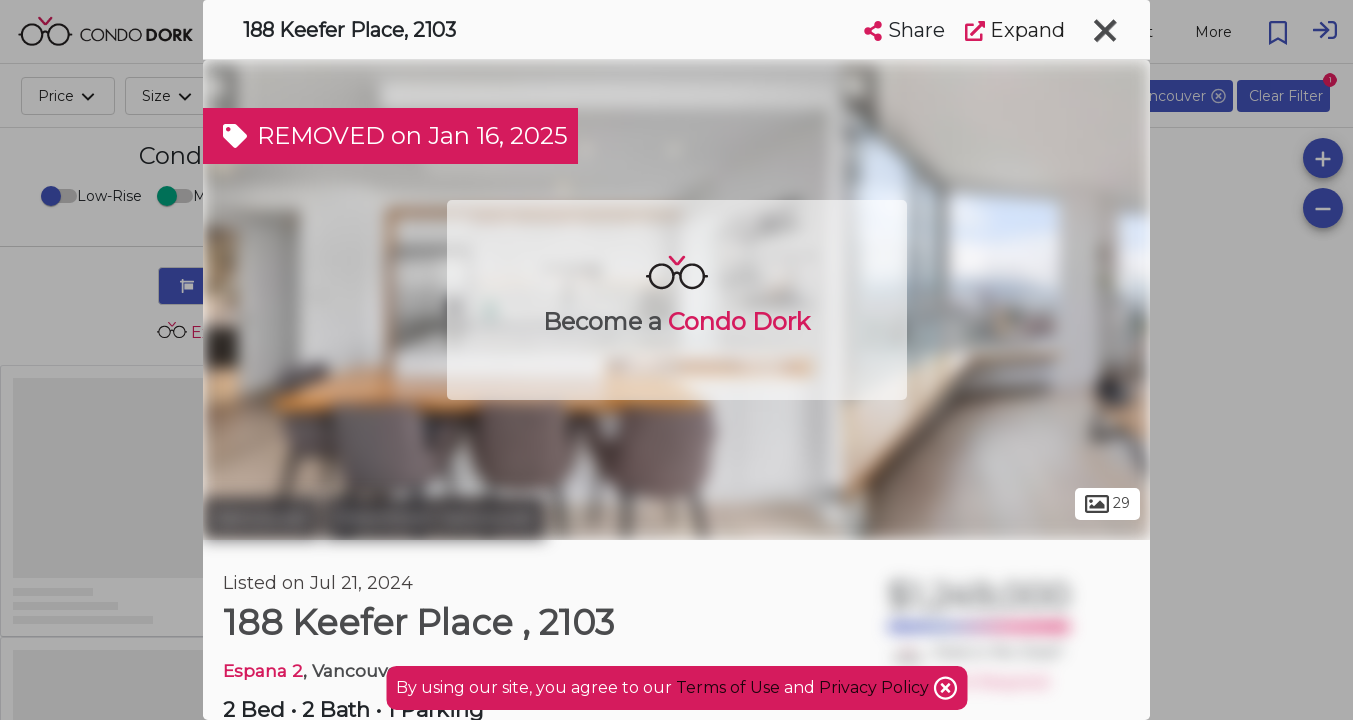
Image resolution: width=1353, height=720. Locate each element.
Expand (1015, 30)
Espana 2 (263, 670)
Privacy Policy (876, 687)
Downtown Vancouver (434, 518)
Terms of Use (728, 687)
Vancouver (261, 518)
